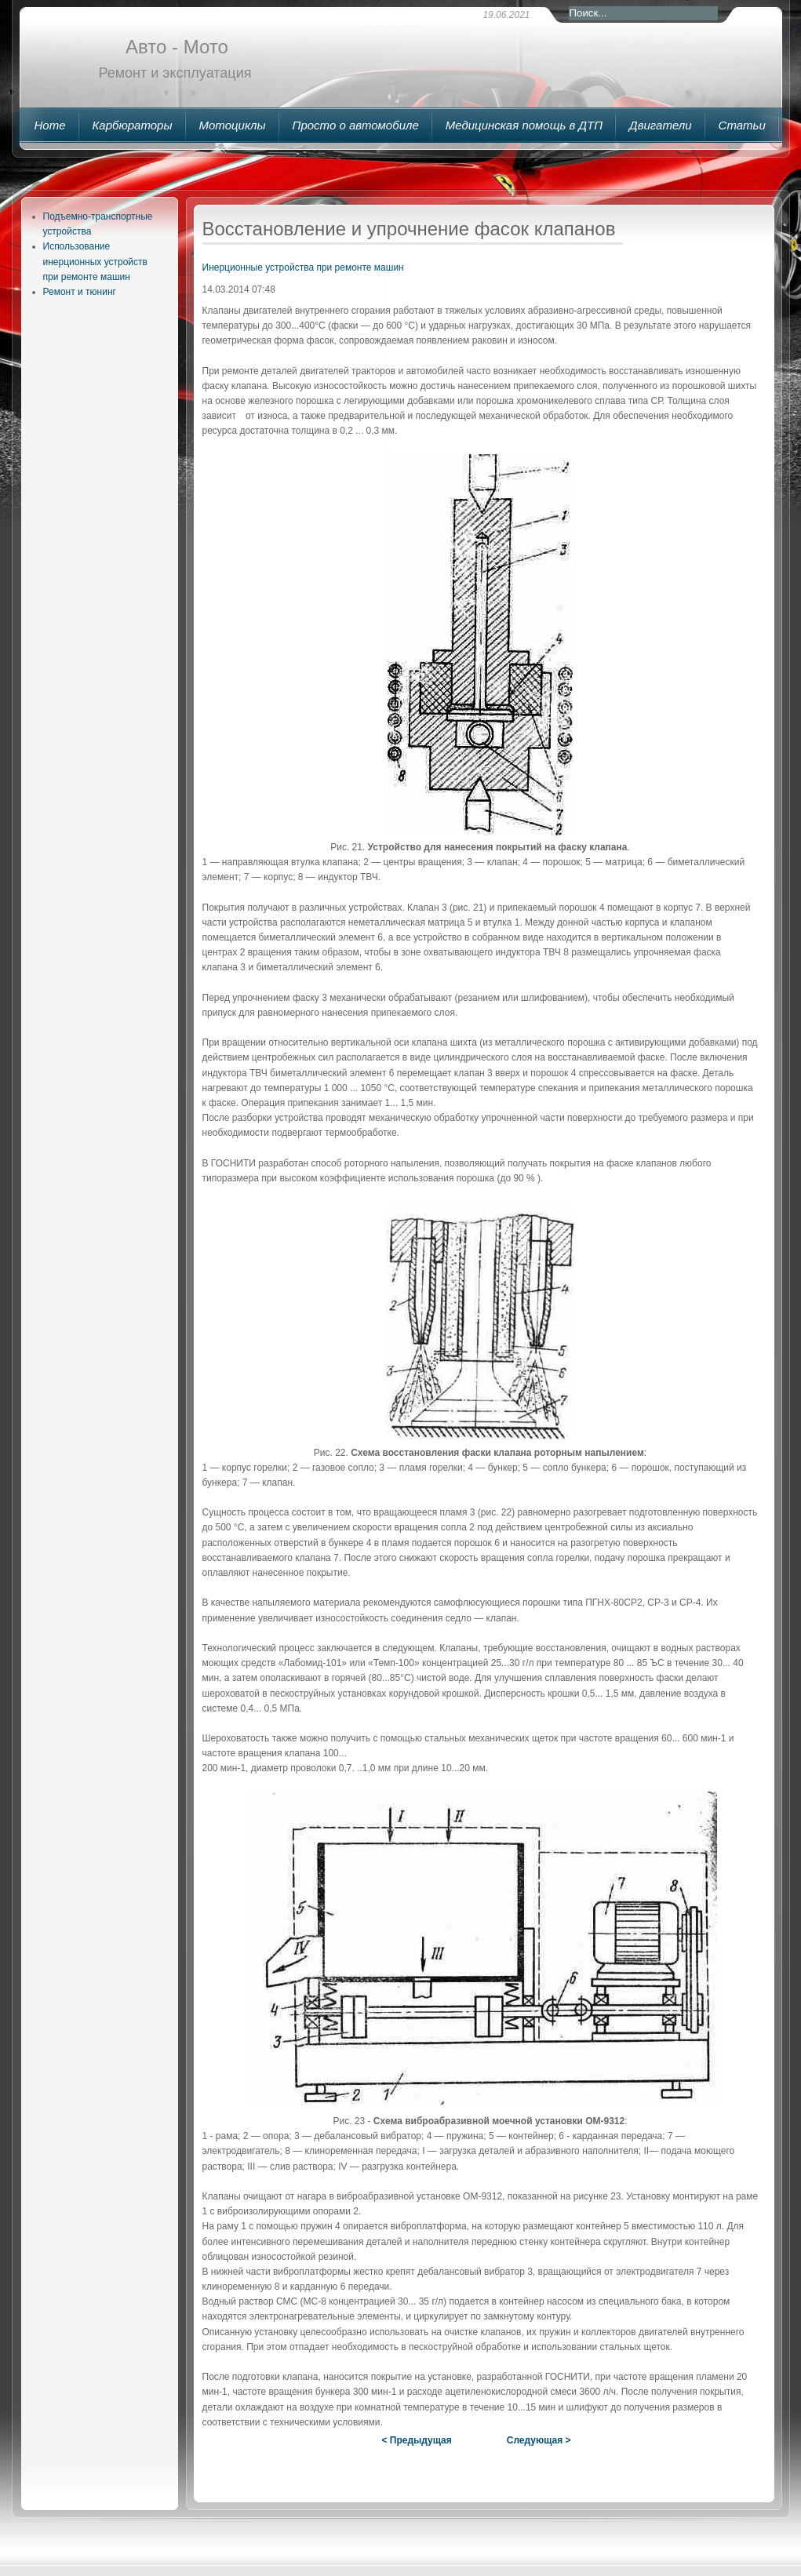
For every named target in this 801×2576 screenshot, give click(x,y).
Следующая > (539, 2440)
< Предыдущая (416, 2440)
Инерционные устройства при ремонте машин (303, 267)
